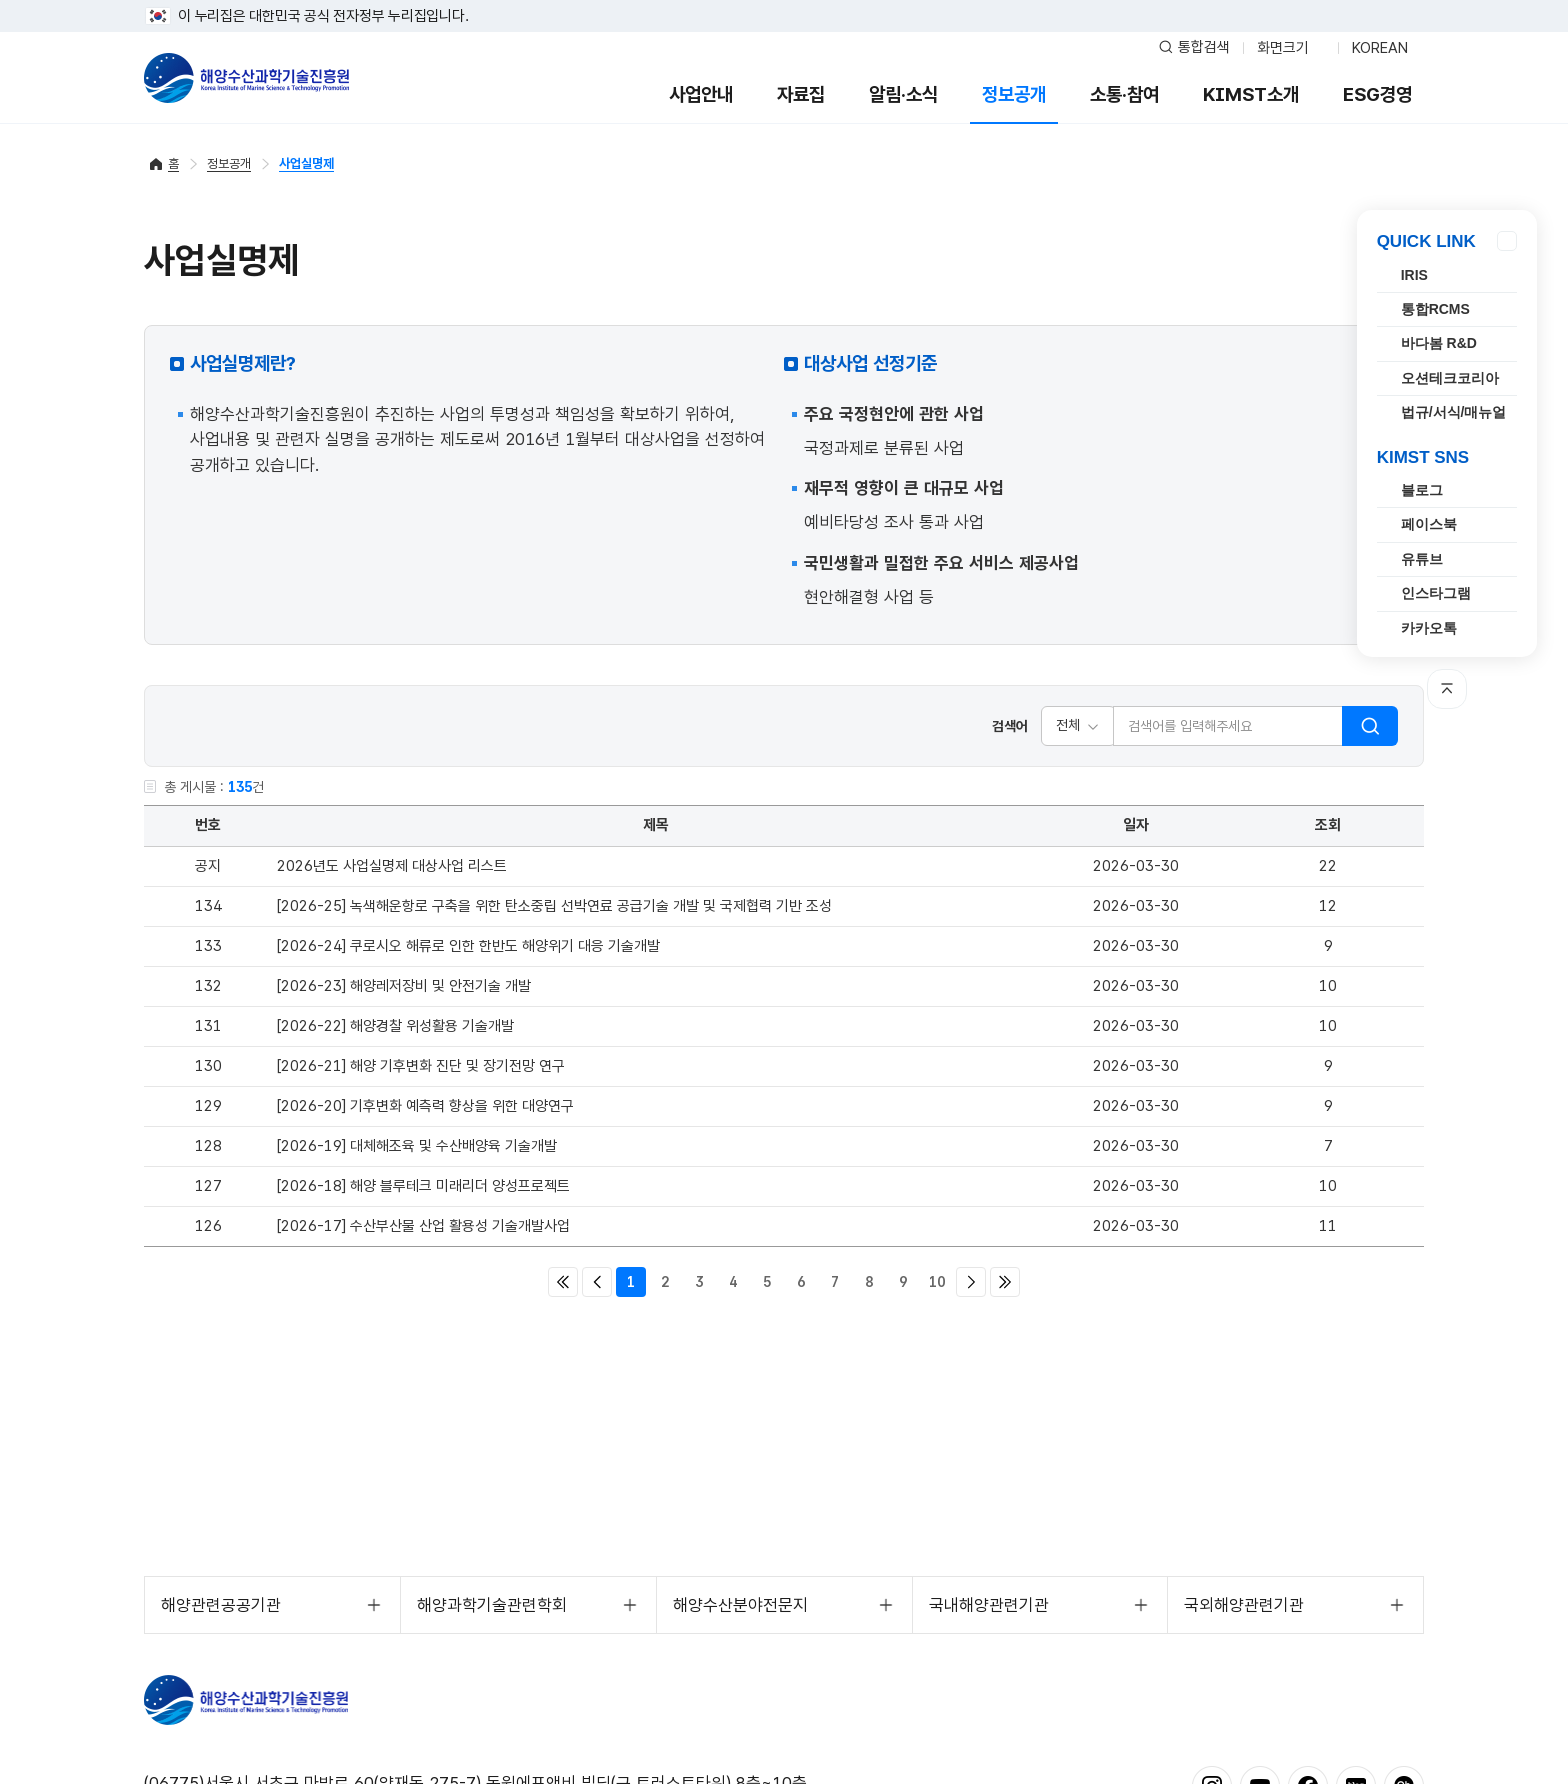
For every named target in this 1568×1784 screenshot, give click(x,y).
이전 (597, 1282)
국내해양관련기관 (989, 1605)
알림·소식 (903, 94)
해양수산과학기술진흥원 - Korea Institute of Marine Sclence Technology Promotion (246, 78)
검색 (1370, 726)
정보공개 (1014, 94)
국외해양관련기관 (1244, 1605)
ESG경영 (1377, 94)
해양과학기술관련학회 (492, 1605)
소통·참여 (1124, 94)
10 (937, 1282)
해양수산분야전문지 (740, 1605)
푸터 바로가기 (784, 0)
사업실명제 (306, 163)
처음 (563, 1282)
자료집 (801, 94)
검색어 (1010, 726)
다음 (971, 1282)
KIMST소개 (1251, 94)
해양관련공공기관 (221, 1605)
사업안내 (701, 94)
